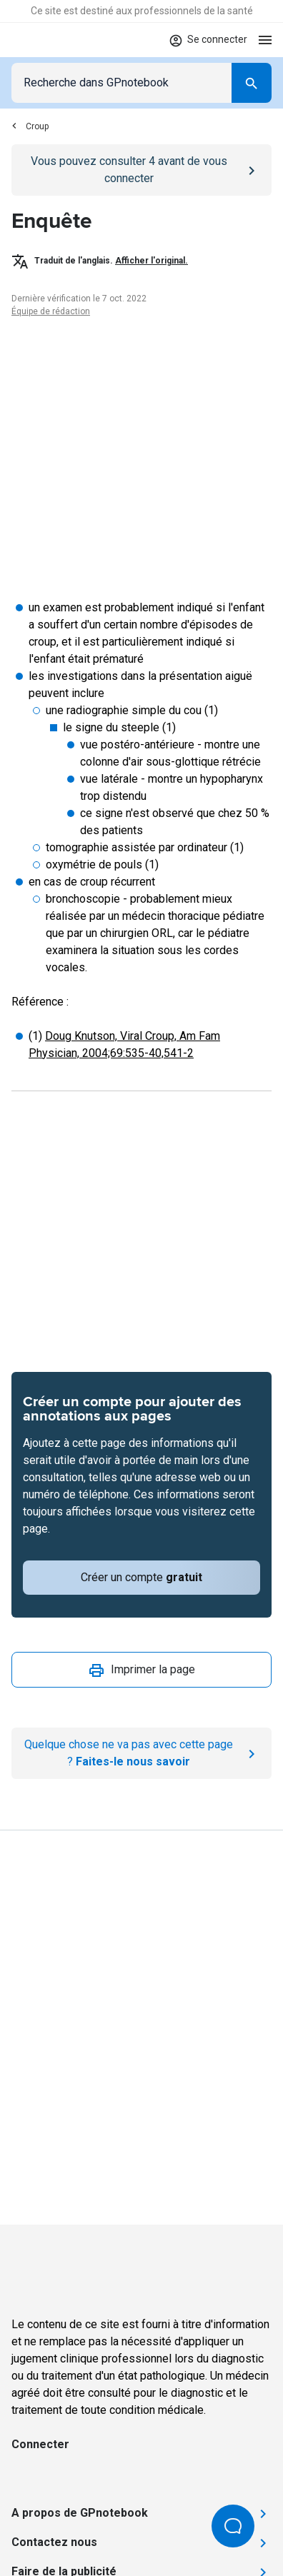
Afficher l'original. (151, 261)
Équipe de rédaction (50, 311)
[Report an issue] (141, 1753)
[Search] (252, 83)
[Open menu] (265, 40)
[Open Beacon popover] (233, 2526)
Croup (30, 126)
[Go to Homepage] (53, 40)
